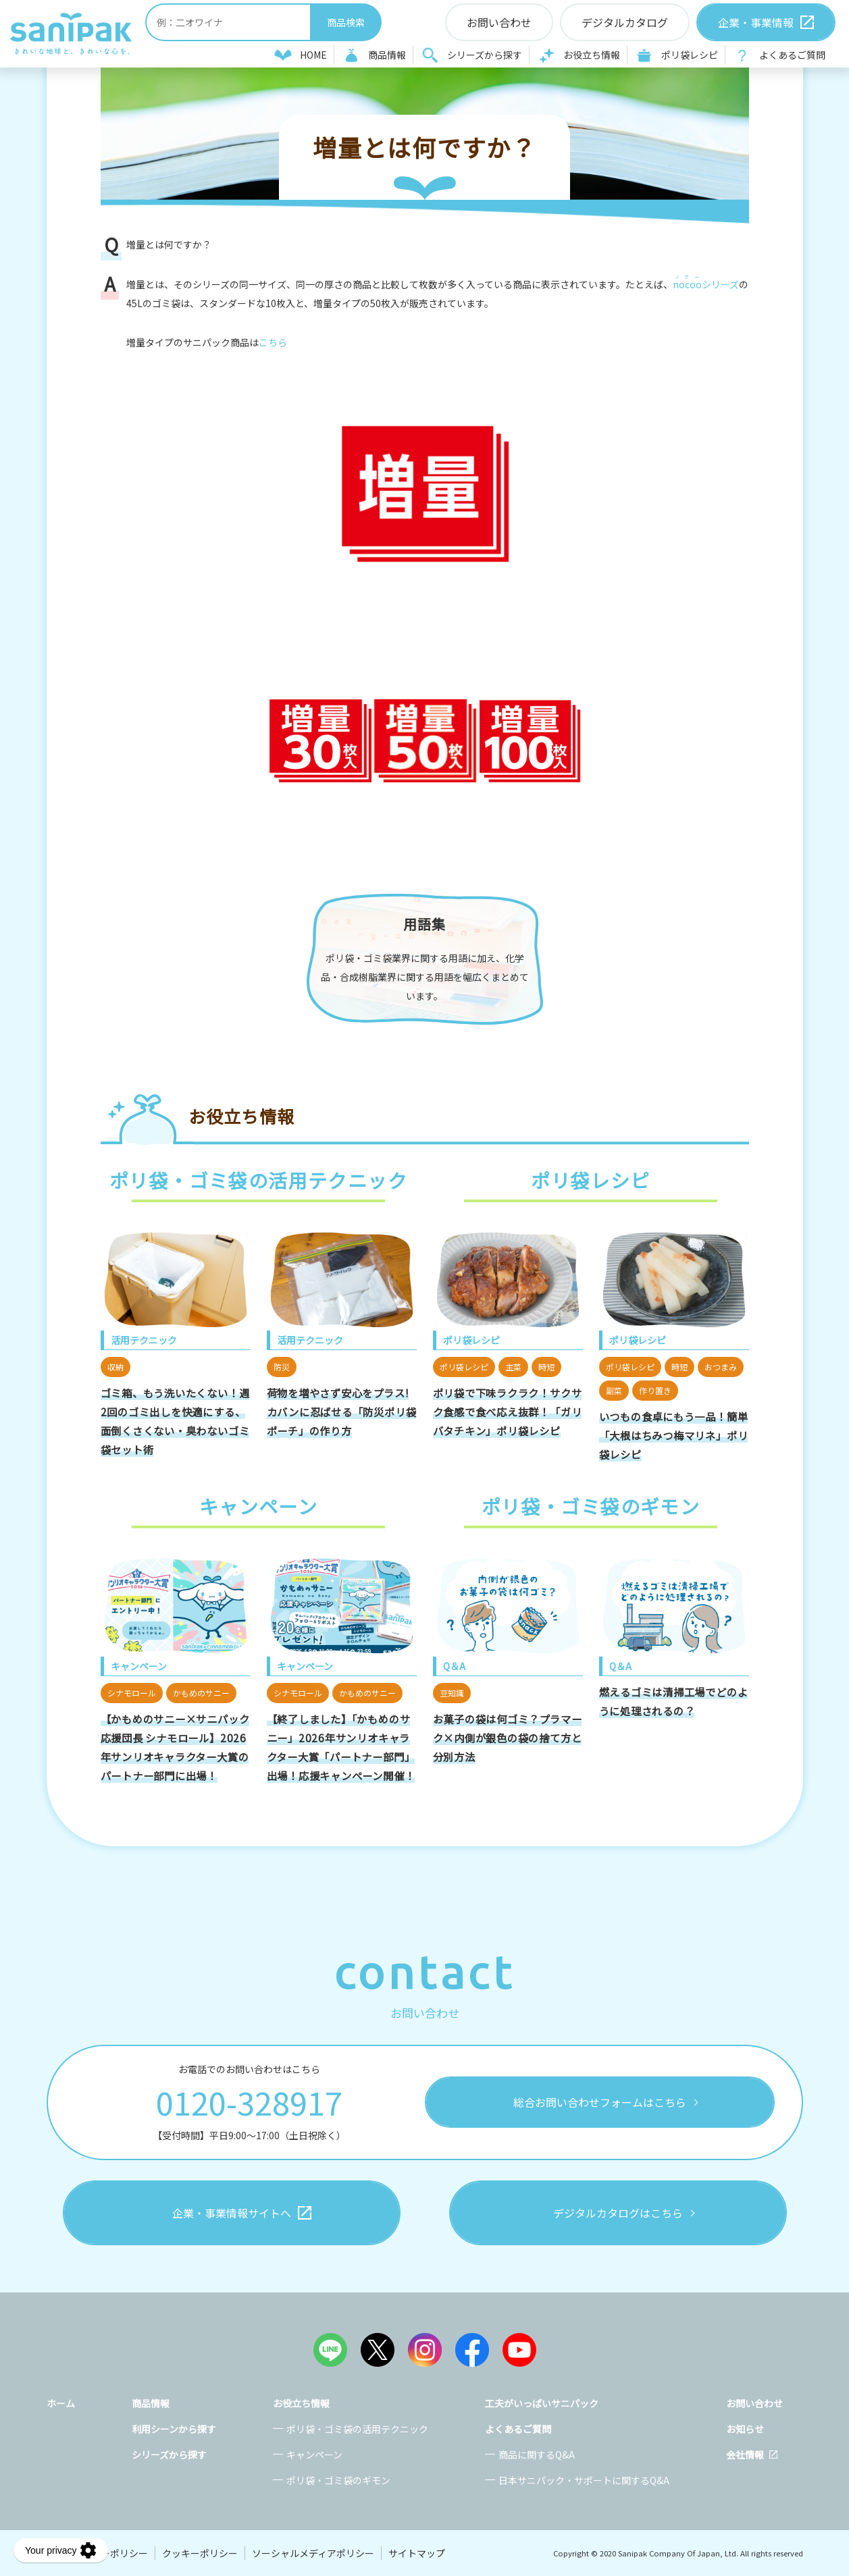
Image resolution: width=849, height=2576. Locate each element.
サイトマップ (416, 2553)
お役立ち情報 (591, 54)
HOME (313, 54)
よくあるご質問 (792, 54)
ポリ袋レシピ (689, 54)
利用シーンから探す (174, 2429)
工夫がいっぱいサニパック (541, 2403)
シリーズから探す (484, 54)
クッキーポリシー (200, 2553)
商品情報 (387, 54)
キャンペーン (314, 2454)
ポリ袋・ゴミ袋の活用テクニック (357, 2429)
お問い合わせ (754, 2403)
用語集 (424, 924)
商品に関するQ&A (536, 2454)
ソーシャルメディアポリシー (313, 2553)
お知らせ (745, 2429)
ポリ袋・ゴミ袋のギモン (338, 2480)
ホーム (61, 2403)
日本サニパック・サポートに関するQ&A (583, 2480)
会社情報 (745, 2454)
